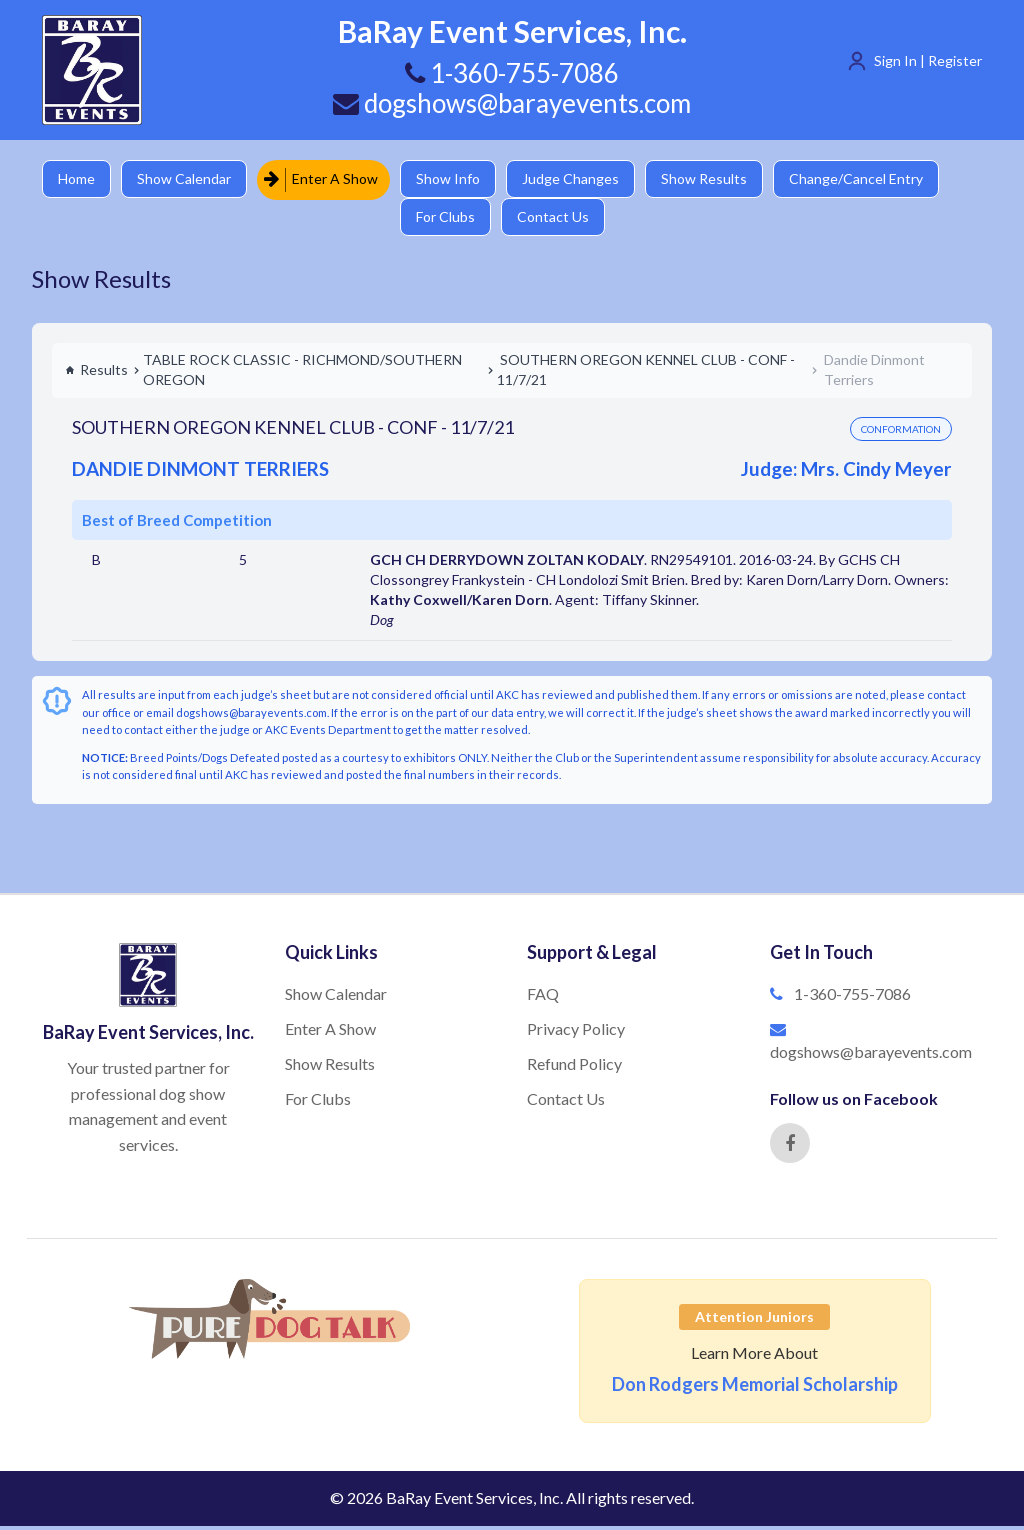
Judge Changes (577, 179)
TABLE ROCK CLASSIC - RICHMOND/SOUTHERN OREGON (302, 373)
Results (96, 373)
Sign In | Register (928, 60)
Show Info (453, 179)
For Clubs (450, 219)
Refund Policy (574, 1067)
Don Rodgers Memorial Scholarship (755, 1388)
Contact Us (560, 219)
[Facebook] (790, 1147)
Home (77, 179)
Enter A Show (325, 179)
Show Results (713, 179)
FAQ (543, 997)
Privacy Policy (576, 1032)
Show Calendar (187, 179)
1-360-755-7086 (852, 997)
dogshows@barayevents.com (512, 103)
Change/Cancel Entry (867, 179)
